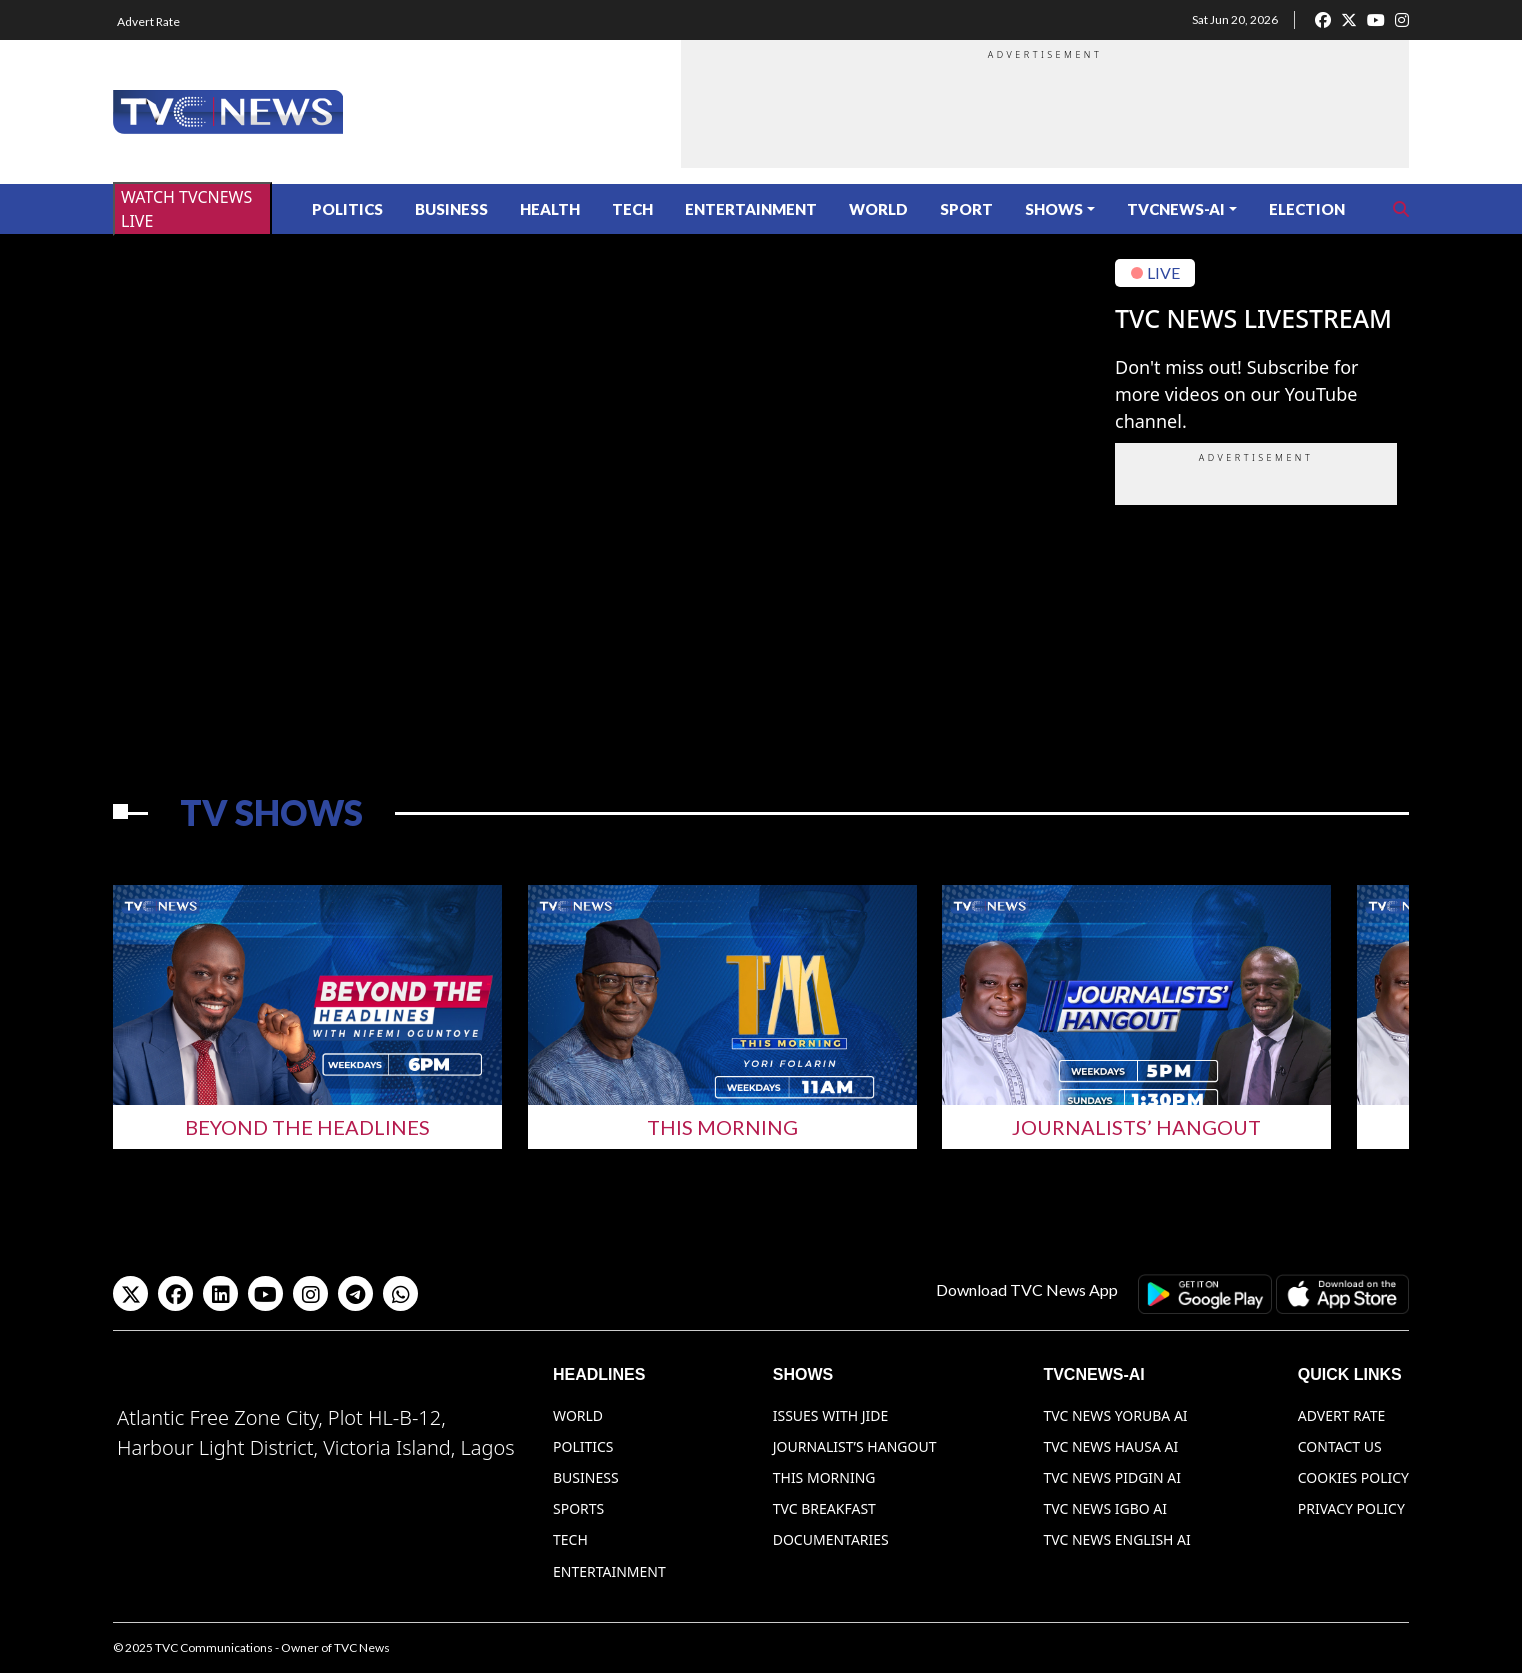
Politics (347, 209)
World (878, 209)
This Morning (722, 1127)
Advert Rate (148, 21)
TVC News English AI (1116, 1539)
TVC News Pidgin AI (1112, 1477)
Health (550, 209)
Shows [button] (1054, 209)
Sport (966, 209)
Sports (578, 1508)
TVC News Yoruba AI (1115, 1415)
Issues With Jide (831, 1415)
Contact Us (1340, 1446)
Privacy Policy (1351, 1508)
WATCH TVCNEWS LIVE (186, 209)
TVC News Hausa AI (1110, 1446)
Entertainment (751, 209)
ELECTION (1307, 209)
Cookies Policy (1353, 1477)
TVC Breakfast (824, 1508)
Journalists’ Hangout (1136, 1127)
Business (451, 209)
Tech (632, 209)
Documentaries (831, 1539)
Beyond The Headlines (307, 1127)
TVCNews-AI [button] (1176, 209)
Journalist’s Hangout (855, 1446)
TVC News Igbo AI (1105, 1508)
